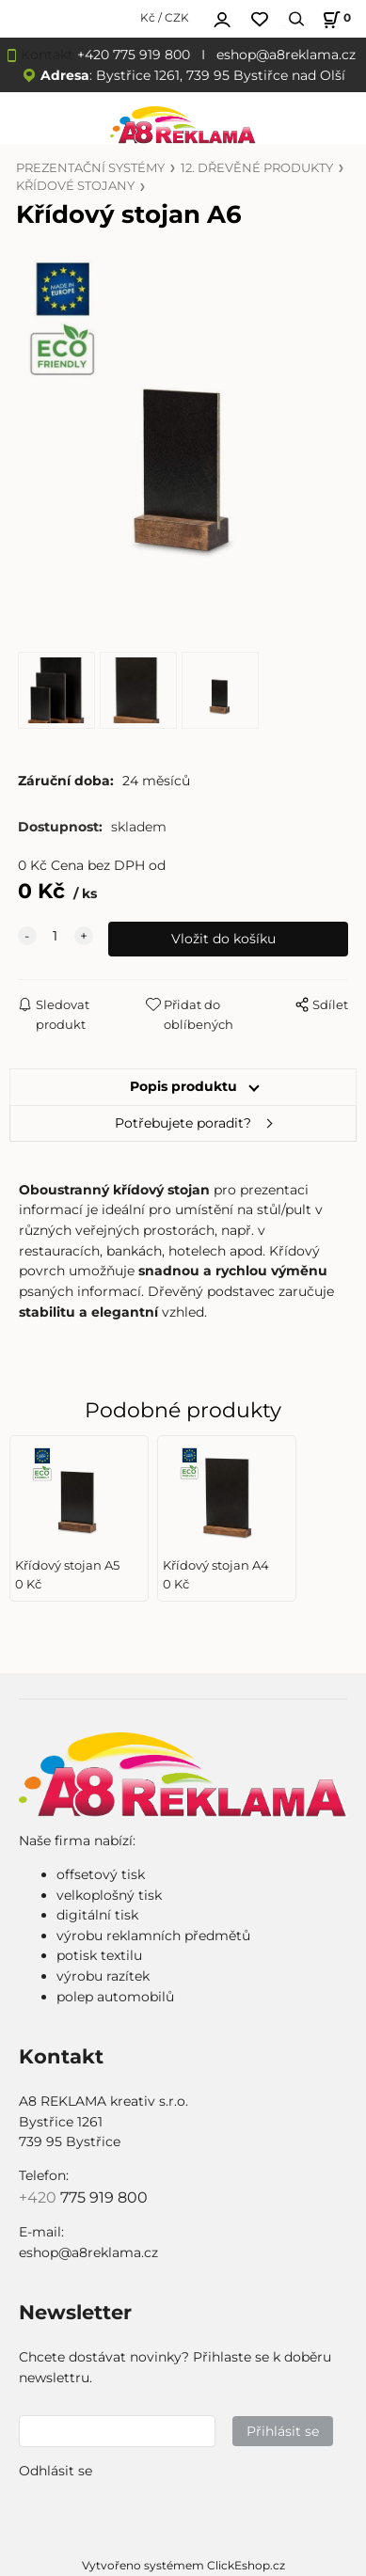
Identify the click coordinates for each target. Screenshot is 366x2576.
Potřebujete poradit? (183, 1122)
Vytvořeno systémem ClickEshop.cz (183, 2565)
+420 (39, 2197)
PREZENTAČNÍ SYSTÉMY (90, 168)
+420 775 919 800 (133, 54)
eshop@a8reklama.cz (286, 54)
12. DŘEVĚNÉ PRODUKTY (257, 168)
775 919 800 (104, 2197)
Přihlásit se (283, 2431)
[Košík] (334, 19)
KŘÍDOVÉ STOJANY (75, 186)
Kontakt (47, 54)
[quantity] (55, 937)
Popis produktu (183, 1086)
